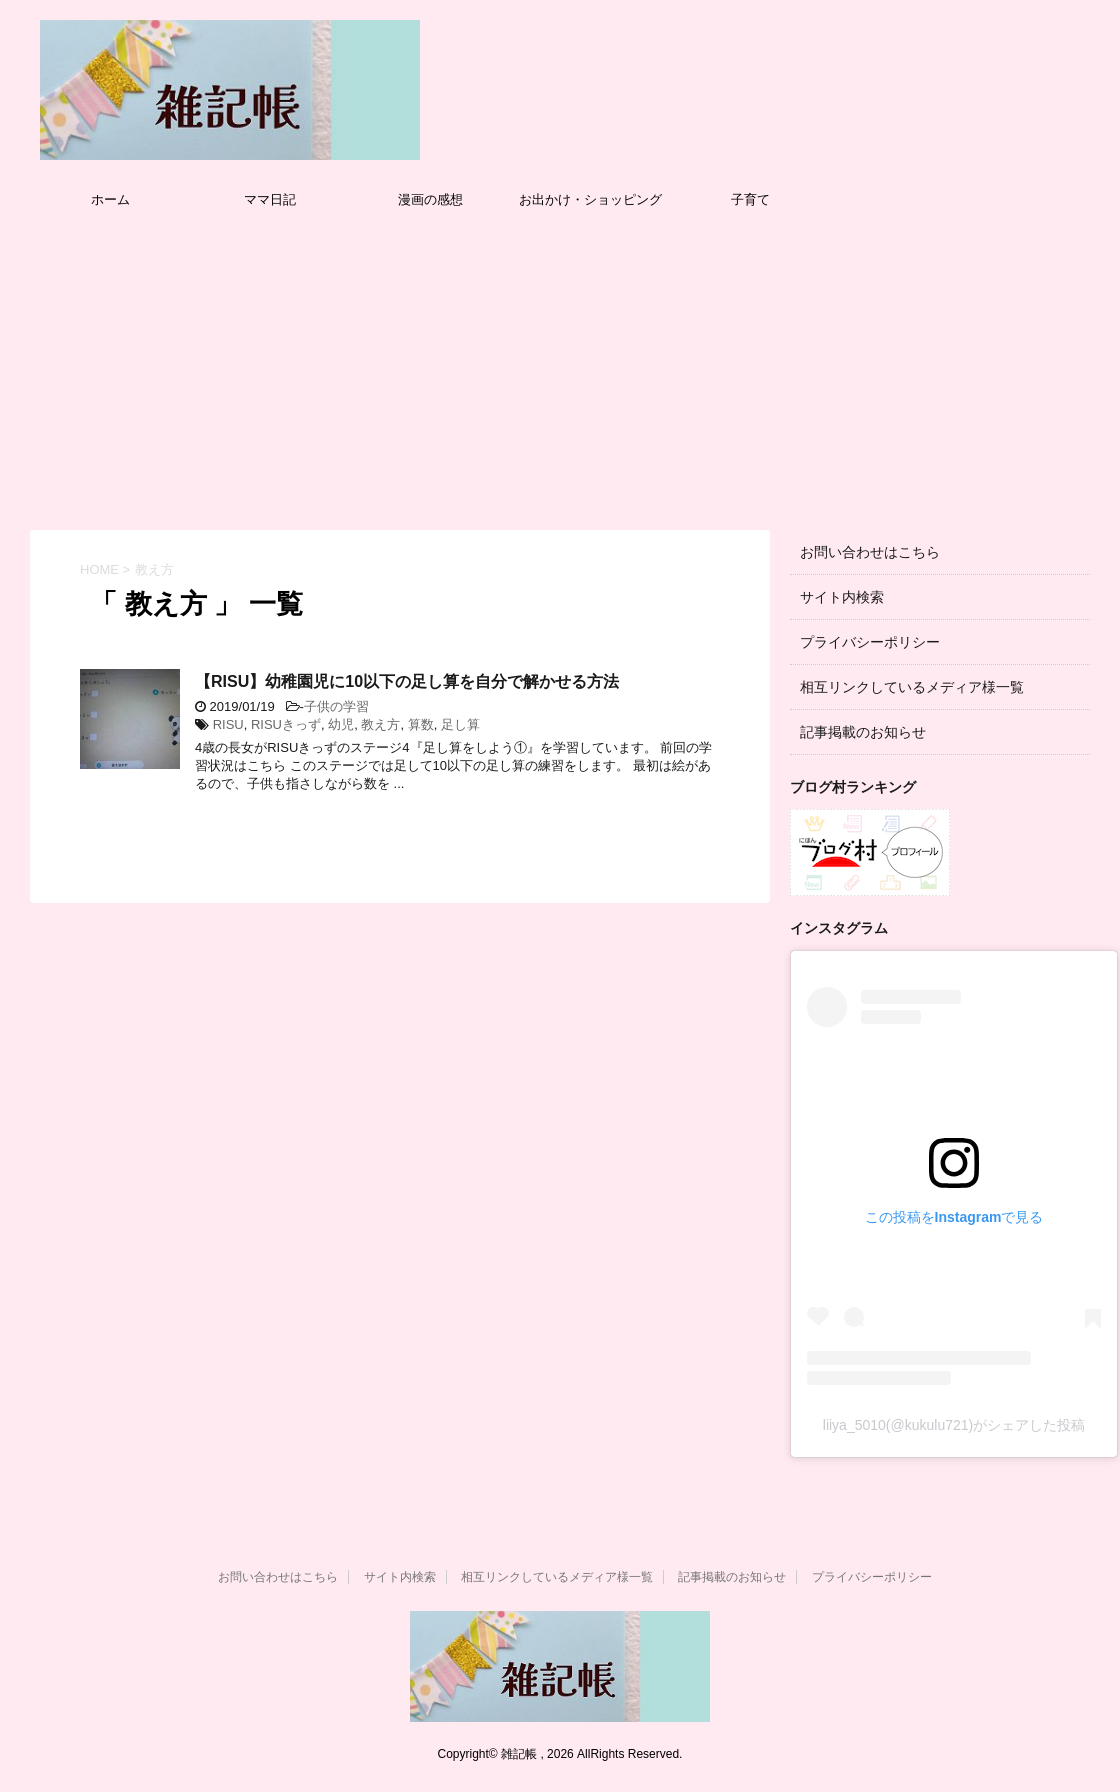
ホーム (110, 199)
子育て (750, 199)
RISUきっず (286, 724)
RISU (228, 724)
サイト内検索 (842, 597)
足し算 (460, 724)
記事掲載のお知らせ (863, 732)
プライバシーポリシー (870, 642)
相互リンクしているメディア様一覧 (912, 687)
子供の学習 (336, 706)
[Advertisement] (560, 370)
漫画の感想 (430, 199)
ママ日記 (270, 199)
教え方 (380, 724)
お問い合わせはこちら (870, 552)
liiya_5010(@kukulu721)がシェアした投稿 (954, 1425)
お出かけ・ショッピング (590, 199)
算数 (421, 724)
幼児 (341, 724)
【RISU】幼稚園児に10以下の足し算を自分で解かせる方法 (407, 681)
